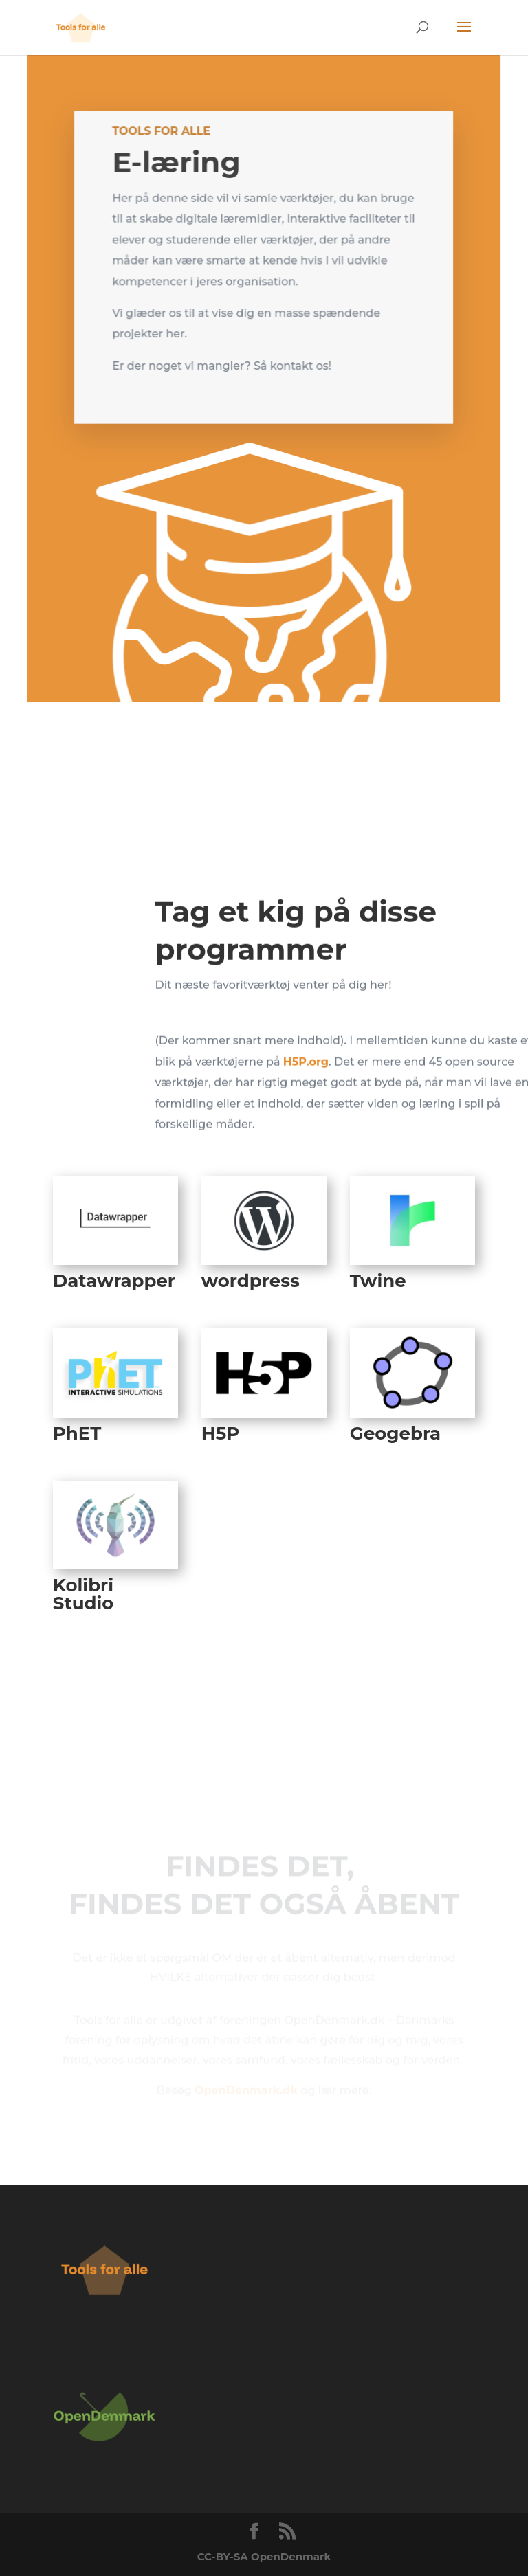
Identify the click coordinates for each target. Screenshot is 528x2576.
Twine (378, 1281)
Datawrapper (114, 1281)
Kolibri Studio (83, 1594)
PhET (77, 1433)
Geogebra (395, 1433)
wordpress (250, 1281)
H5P (220, 1433)
